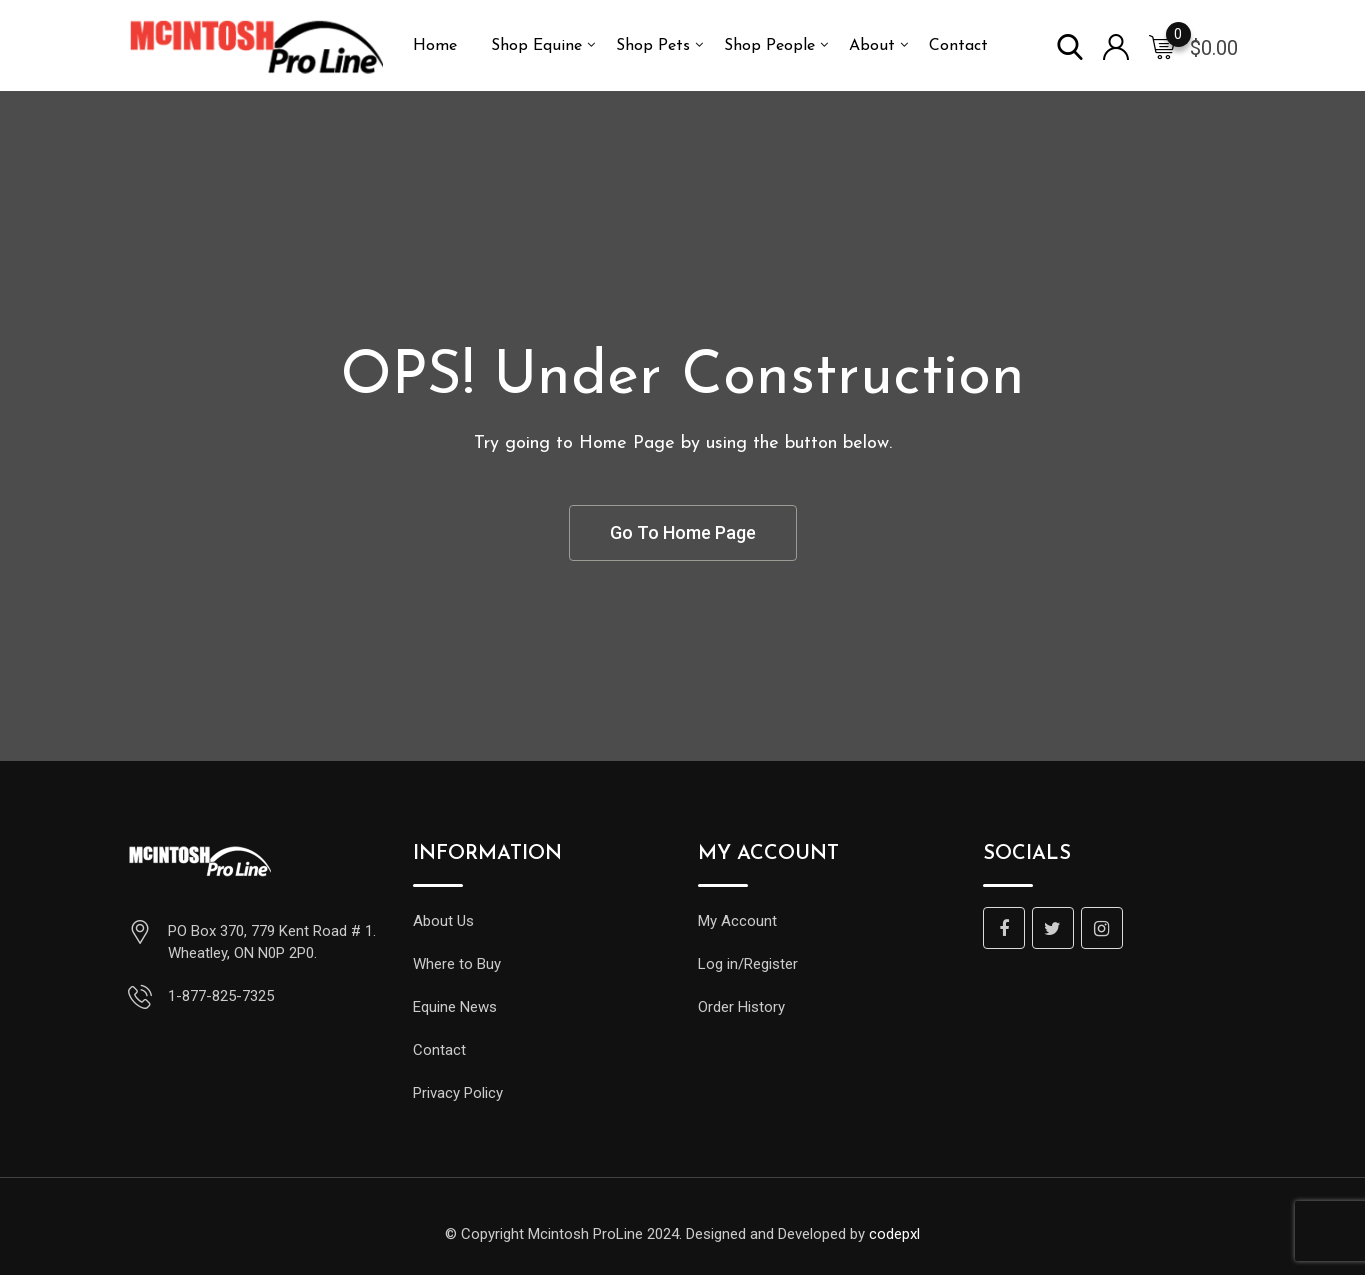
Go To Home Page (683, 532)
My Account (737, 921)
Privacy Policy (458, 1093)
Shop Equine (536, 46)
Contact (958, 46)
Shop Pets (653, 46)
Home (435, 46)
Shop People (769, 46)
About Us (443, 921)
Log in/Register (748, 964)
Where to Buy (457, 964)
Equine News (455, 1007)
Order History (741, 1007)
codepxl (894, 1234)
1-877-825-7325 (221, 996)
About (872, 46)
